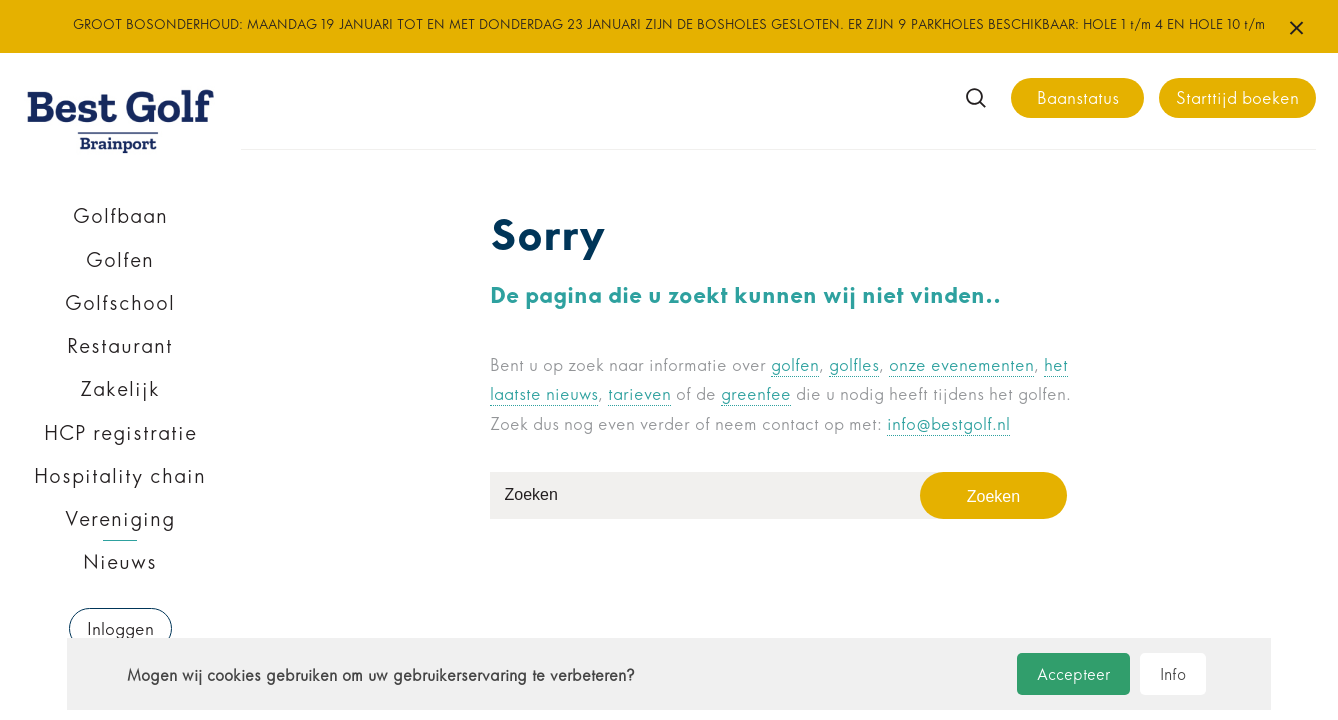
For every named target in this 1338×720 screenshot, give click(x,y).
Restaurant (120, 346)
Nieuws (120, 562)
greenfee (756, 394)
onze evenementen (961, 365)
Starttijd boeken (1237, 98)
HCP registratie (120, 433)
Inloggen (120, 629)
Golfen (120, 260)
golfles (854, 365)
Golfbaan (120, 216)
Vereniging (120, 519)
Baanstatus (1078, 98)
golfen (795, 365)
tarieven (639, 394)
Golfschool (120, 303)
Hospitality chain (120, 476)
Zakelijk (120, 389)
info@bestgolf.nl (948, 424)
